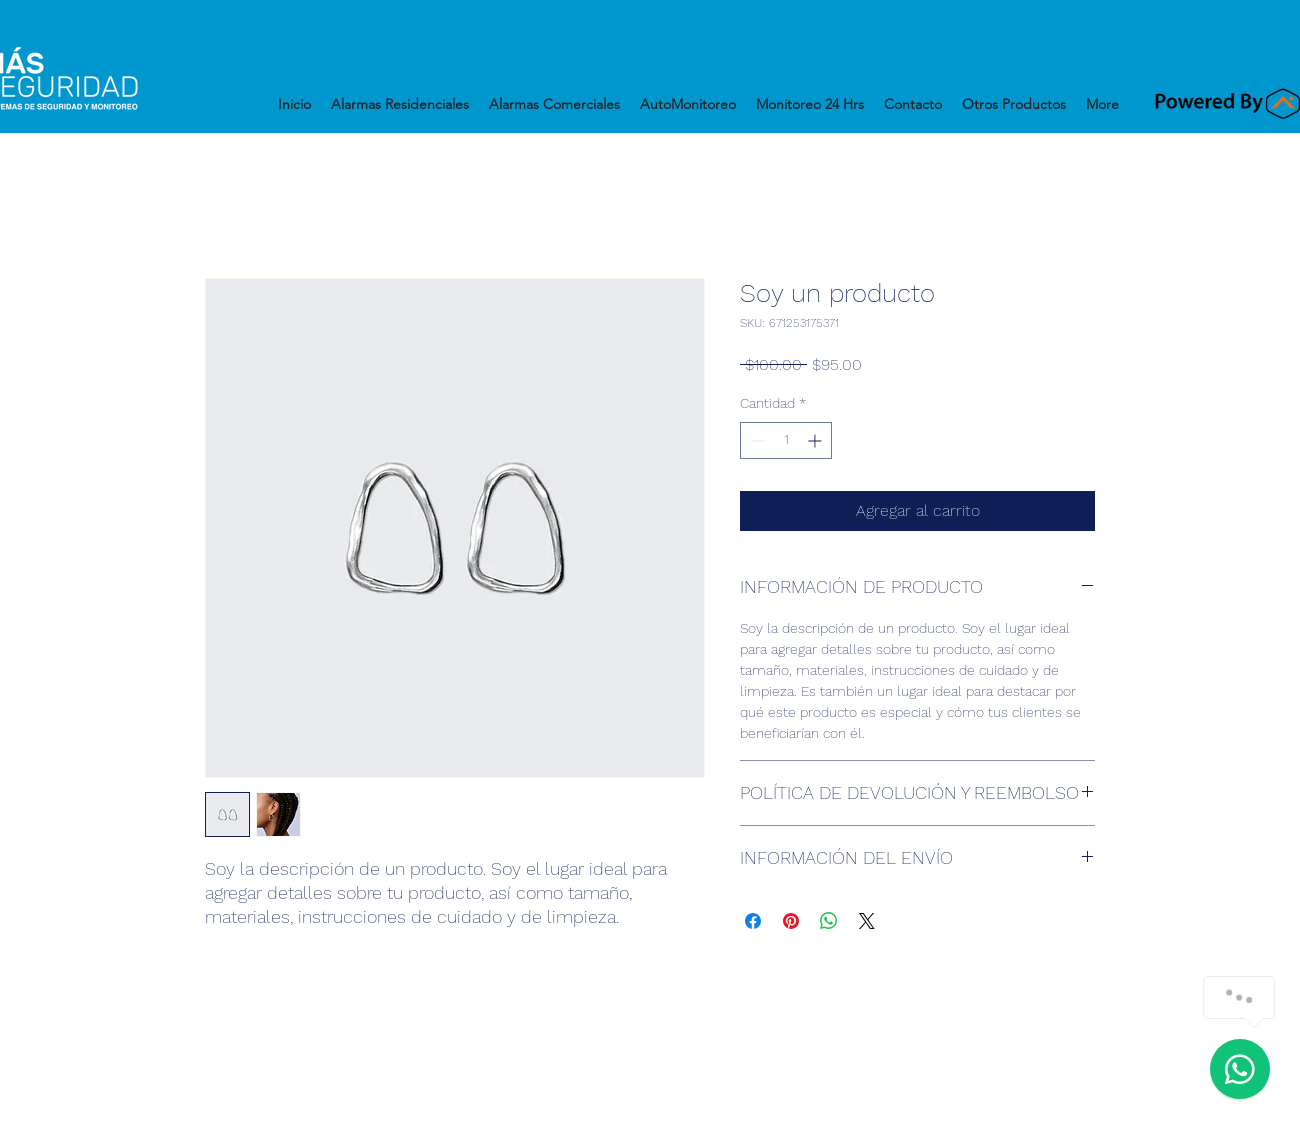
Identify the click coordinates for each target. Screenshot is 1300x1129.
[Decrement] (755, 440)
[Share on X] (867, 921)
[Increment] (816, 440)
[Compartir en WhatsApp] (829, 921)
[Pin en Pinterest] (791, 921)
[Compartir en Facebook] (753, 921)
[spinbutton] (786, 440)
